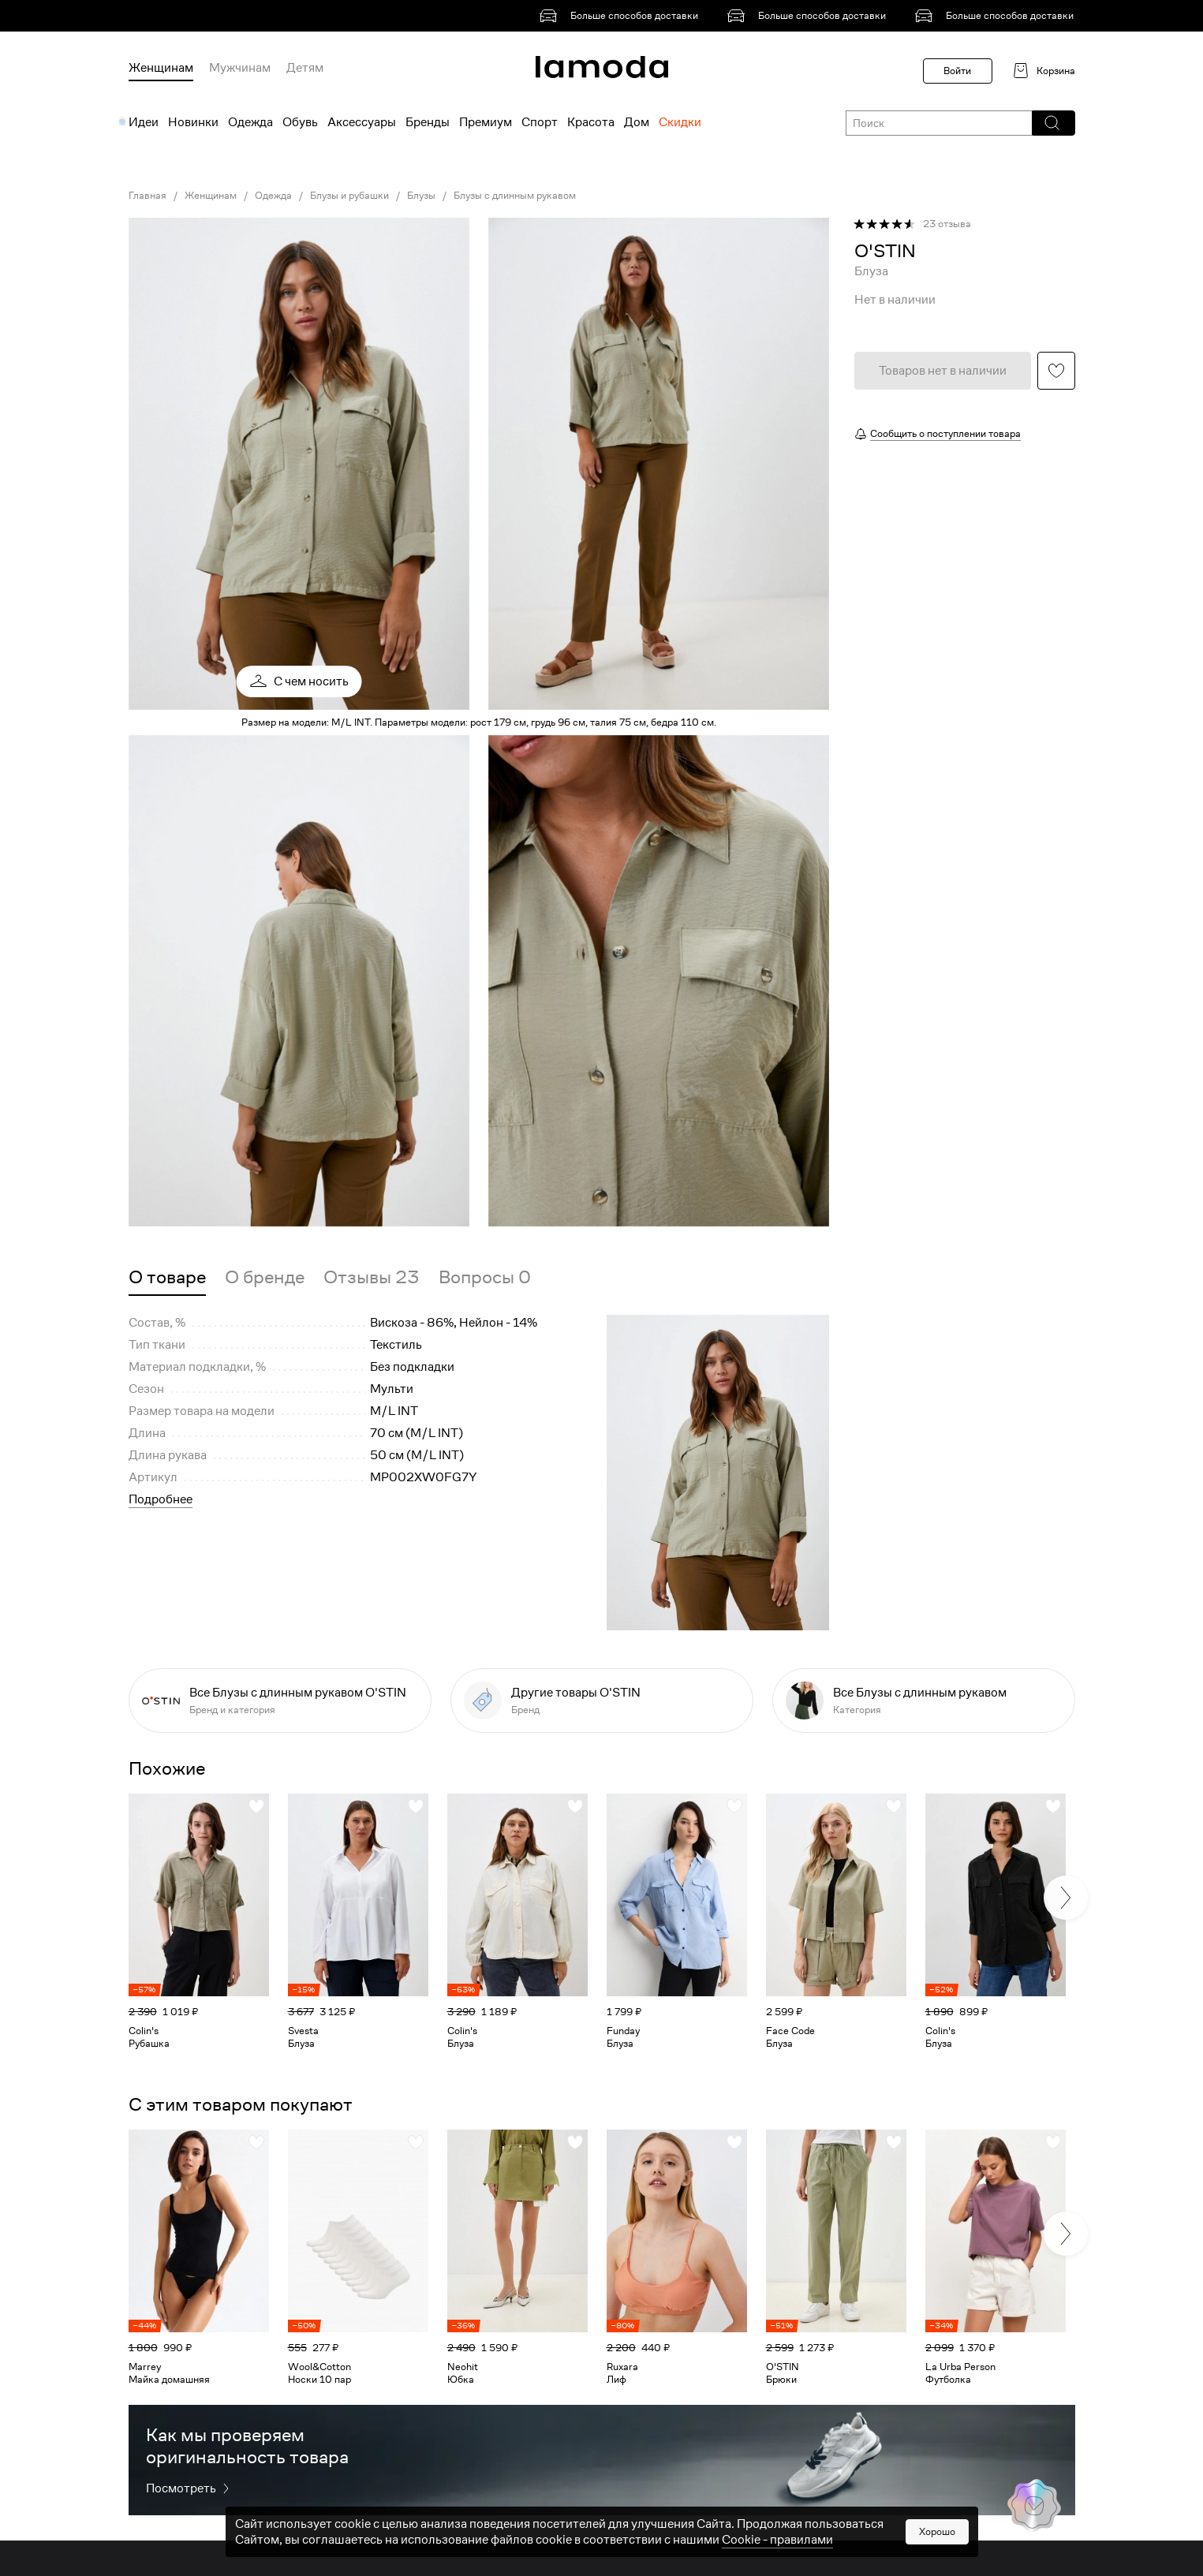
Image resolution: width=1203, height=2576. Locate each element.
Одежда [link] (273, 195)
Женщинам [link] (211, 195)
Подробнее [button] (160, 1499)
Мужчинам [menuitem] (240, 68)
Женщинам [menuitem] (161, 68)
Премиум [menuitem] (485, 122)
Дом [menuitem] (636, 122)
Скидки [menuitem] (680, 122)
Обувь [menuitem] (300, 122)
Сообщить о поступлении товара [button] (945, 433)
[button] (1052, 123)
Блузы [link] (421, 195)
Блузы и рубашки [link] (349, 195)
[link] (621, 16)
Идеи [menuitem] (144, 122)
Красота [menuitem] (591, 122)
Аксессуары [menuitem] (361, 122)
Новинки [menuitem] (193, 122)
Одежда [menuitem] (250, 122)
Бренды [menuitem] (427, 122)
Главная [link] (147, 195)
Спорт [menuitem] (539, 122)
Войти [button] (957, 70)
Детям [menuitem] (304, 68)
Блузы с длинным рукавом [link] (515, 195)
